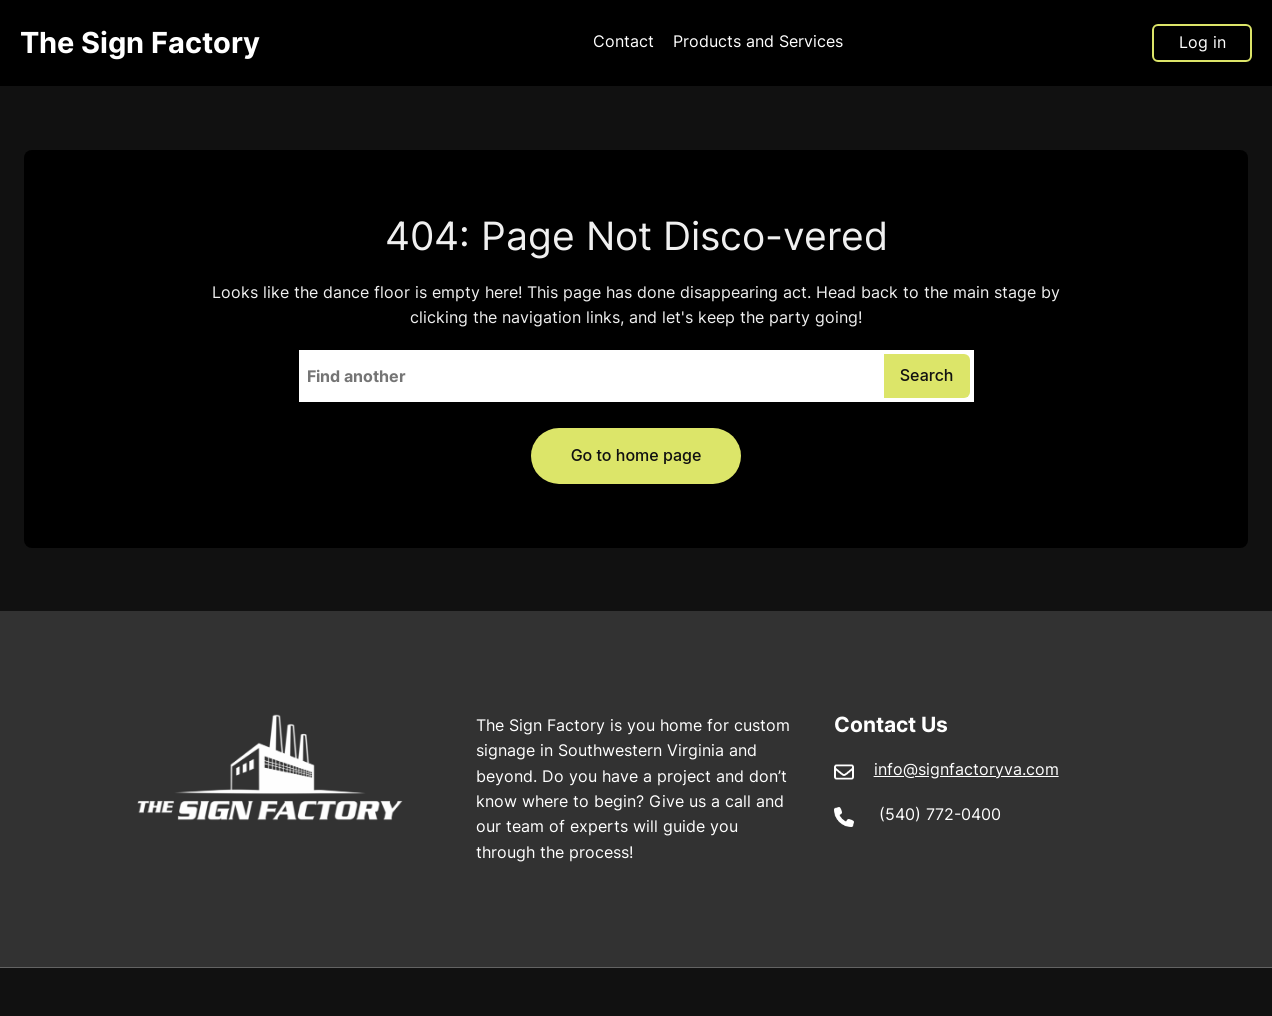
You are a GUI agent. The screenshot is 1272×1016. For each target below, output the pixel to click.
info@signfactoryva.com (966, 769)
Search (927, 375)
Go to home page (636, 455)
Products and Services (758, 41)
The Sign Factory (140, 42)
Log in (1202, 42)
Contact (623, 41)
